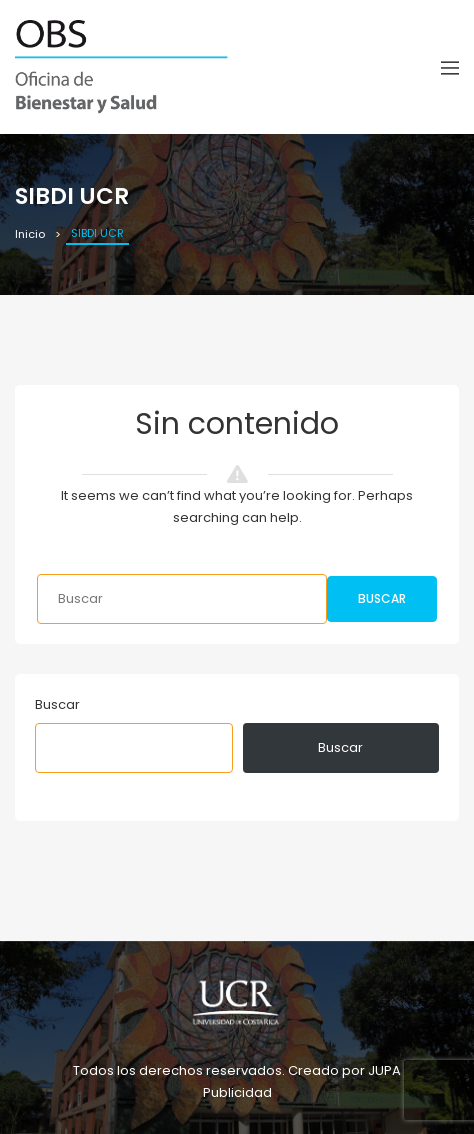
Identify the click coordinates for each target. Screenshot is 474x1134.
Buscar (382, 598)
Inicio (30, 234)
